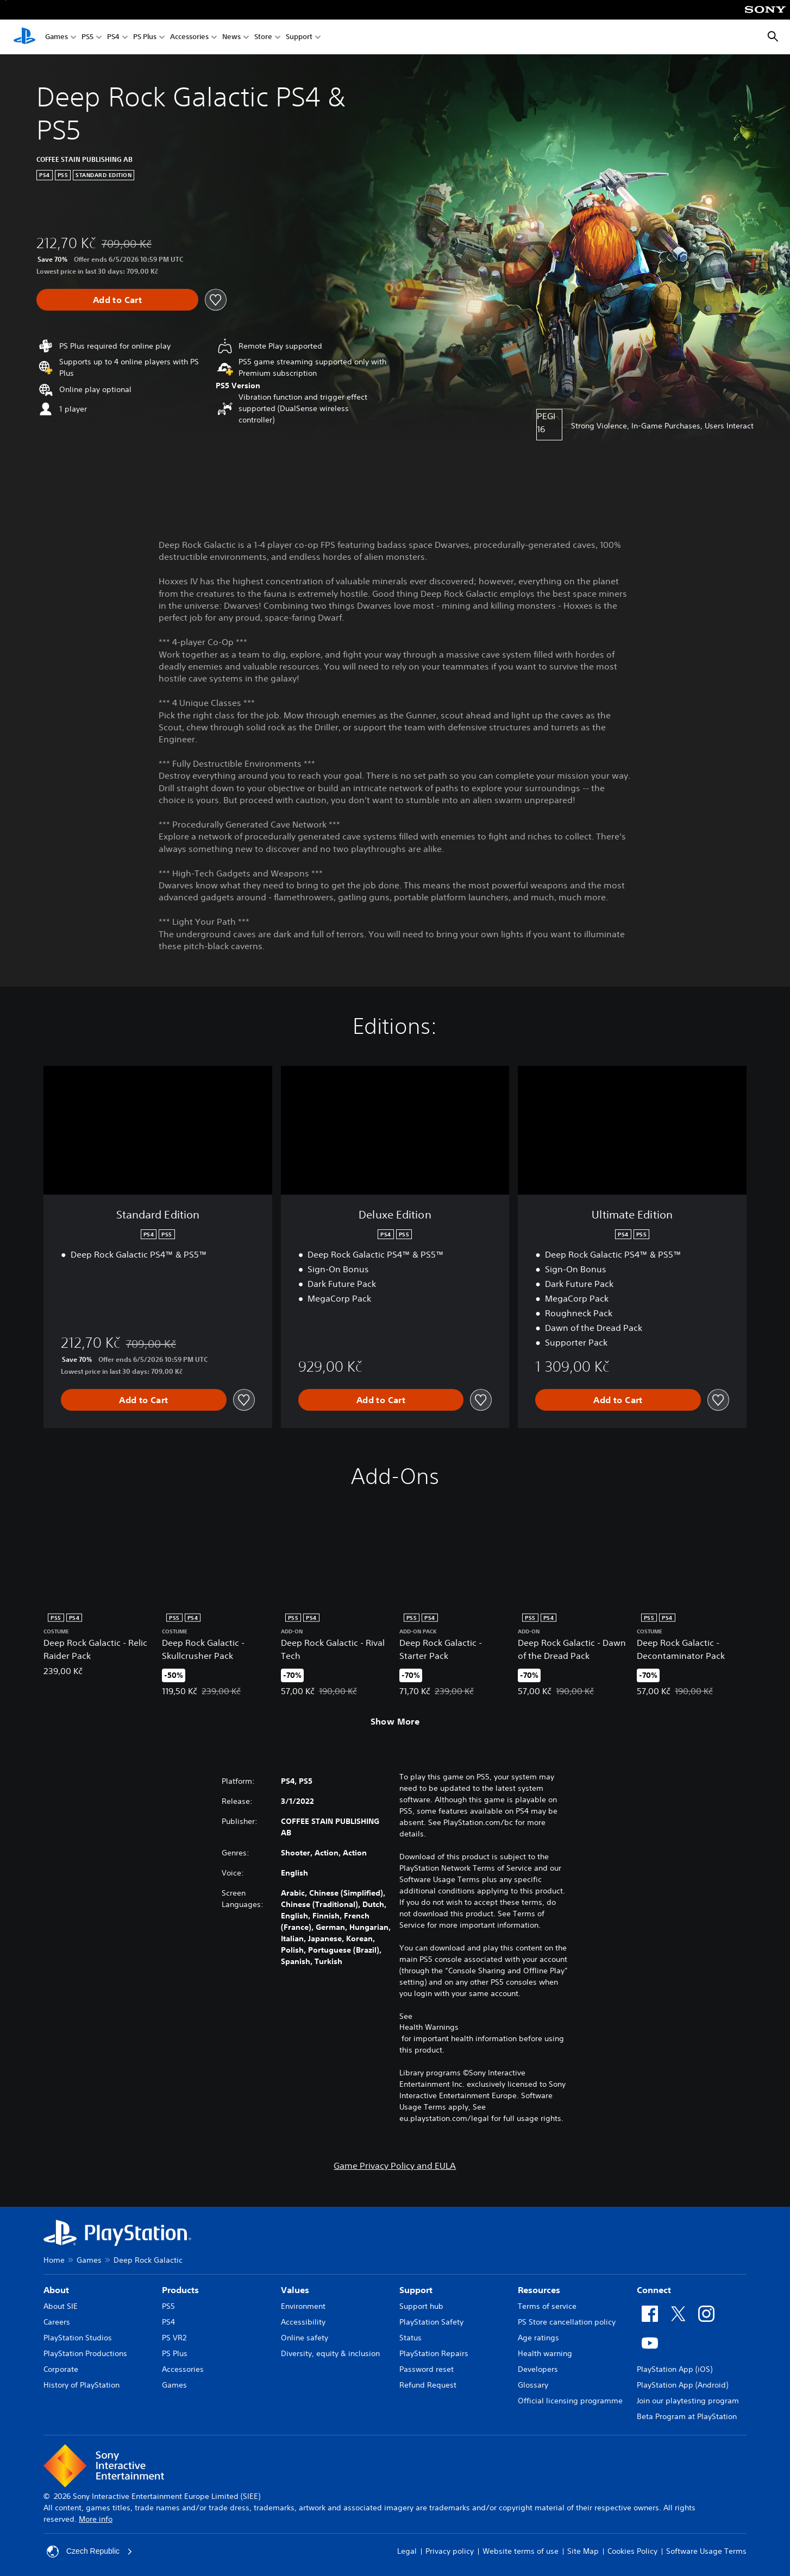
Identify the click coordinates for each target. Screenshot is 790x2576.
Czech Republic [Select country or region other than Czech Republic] (89, 2551)
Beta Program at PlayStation (687, 2416)
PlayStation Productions (85, 2353)
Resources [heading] (539, 2289)
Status (410, 2338)
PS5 (87, 37)
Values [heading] (295, 2289)
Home (54, 2260)
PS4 (113, 37)
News (231, 37)
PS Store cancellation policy (567, 2322)
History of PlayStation (81, 2385)
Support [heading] (415, 2289)
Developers (538, 2369)
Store (263, 37)
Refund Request (427, 2385)
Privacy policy (449, 2551)
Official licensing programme (570, 2400)
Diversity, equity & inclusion (330, 2353)
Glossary (533, 2385)
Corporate (60, 2369)
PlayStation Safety (431, 2322)
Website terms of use (520, 2551)
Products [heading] (180, 2289)
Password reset (426, 2369)
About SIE (60, 2306)
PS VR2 (174, 2338)
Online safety (304, 2338)
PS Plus (144, 37)
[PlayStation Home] (24, 37)
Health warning (545, 2353)
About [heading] (56, 2289)
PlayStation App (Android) (682, 2385)
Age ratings (538, 2338)
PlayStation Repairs (433, 2353)
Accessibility (303, 2322)
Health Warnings (429, 2027)
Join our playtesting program (688, 2400)
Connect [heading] (654, 2289)
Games (56, 37)
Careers (56, 2322)
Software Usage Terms (706, 2551)
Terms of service (547, 2306)
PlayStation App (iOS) (674, 2369)
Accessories (189, 37)
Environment (303, 2306)
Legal (407, 2551)
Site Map (583, 2551)
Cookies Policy (632, 2551)
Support (299, 37)
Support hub (421, 2306)
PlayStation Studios (77, 2338)
